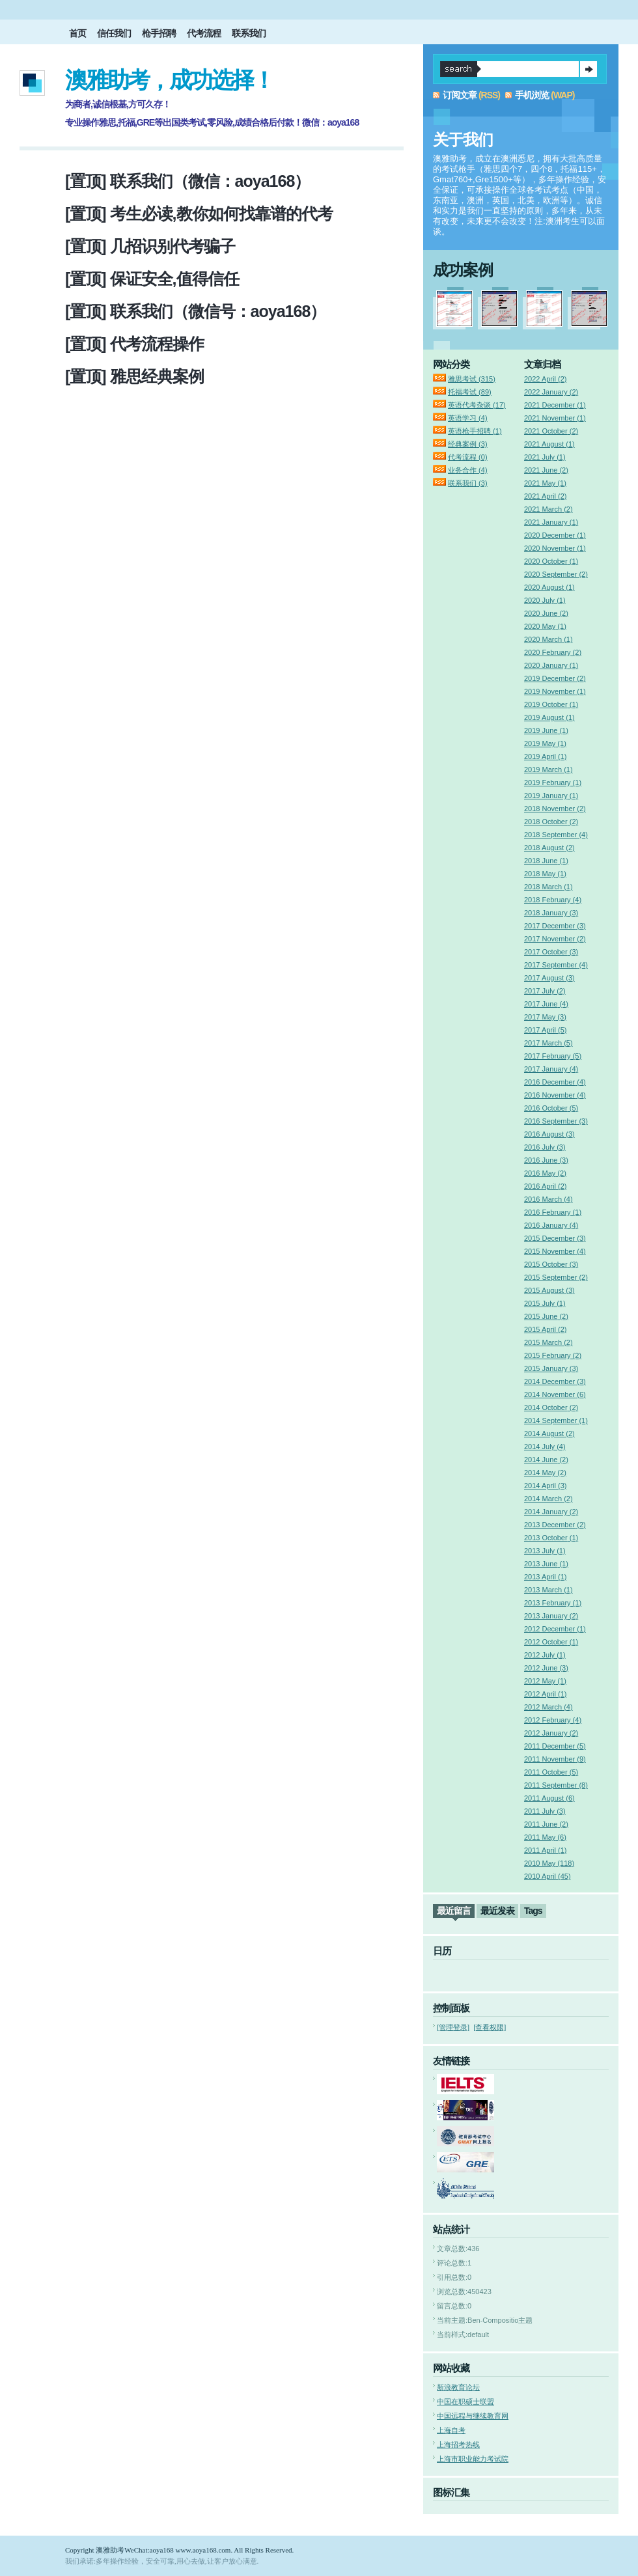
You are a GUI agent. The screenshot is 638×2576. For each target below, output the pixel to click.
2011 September (556, 1785)
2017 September (556, 965)
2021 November (555, 418)
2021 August (549, 444)
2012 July (545, 1655)
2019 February (552, 782)
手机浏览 (532, 95)
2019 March (548, 769)
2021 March (548, 509)
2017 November (555, 939)
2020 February (552, 652)
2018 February (552, 900)
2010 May (549, 1863)
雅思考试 (471, 379)
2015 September (556, 1277)
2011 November (555, 1759)
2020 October (551, 561)
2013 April (545, 1577)
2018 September (556, 834)
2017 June (546, 1004)
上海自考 (451, 2430)
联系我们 (249, 33)
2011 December (555, 1746)
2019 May (545, 743)
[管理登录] (453, 2027)
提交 (588, 69)
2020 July (545, 600)
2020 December (555, 535)
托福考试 (470, 392)
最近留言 (454, 1910)
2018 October (551, 821)
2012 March (548, 1707)
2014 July (545, 1446)
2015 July (545, 1303)
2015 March (548, 1342)
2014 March (548, 1499)
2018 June (546, 861)
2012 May (545, 1681)
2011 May (545, 1837)
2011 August (549, 1798)
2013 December (555, 1525)
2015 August (549, 1290)
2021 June (546, 470)
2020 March (548, 639)
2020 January (551, 665)
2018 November (555, 808)
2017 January (551, 1069)
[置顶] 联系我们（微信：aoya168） (187, 181)
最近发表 (497, 1910)
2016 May (545, 1173)
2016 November (555, 1095)
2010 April (547, 1876)
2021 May (545, 483)
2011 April (545, 1850)
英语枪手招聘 (475, 431)
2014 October (551, 1407)
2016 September (556, 1121)
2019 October (551, 704)
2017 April (545, 1030)
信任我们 (114, 33)
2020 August (549, 587)
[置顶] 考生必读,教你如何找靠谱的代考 (199, 213)
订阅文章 (460, 95)
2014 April (545, 1485)
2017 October (551, 952)
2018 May (545, 874)
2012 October (551, 1642)
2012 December (555, 1629)
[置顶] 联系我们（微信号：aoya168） (195, 311)
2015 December (555, 1238)
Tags (533, 1910)
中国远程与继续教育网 (472, 2416)
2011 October (551, 1772)
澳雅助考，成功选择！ (169, 79)
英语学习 (468, 418)
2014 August (549, 1433)
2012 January (551, 1733)
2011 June (546, 1824)
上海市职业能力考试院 (472, 2459)
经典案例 (468, 444)
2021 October (551, 431)
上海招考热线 (458, 2444)
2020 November (555, 548)
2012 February (552, 1720)
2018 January (551, 913)
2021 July (545, 457)
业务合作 (468, 470)
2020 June (546, 613)
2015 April (545, 1329)
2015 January (551, 1368)
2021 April (545, 496)
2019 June (546, 730)
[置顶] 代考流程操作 (134, 344)
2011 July (545, 1811)
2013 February (552, 1603)
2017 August (549, 978)
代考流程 (204, 33)
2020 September (556, 574)
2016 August (549, 1134)
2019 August (549, 717)
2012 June (546, 1668)
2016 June (546, 1160)
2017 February (552, 1056)
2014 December (555, 1381)
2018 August (549, 848)
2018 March (548, 887)
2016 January (551, 1225)
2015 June (546, 1316)
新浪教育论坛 (458, 2387)
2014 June (546, 1459)
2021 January (551, 522)
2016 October (551, 1108)
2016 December (555, 1082)
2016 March (548, 1199)
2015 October (551, 1264)
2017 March (548, 1043)
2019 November (555, 691)
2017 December (555, 926)
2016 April (545, 1186)
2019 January (551, 795)
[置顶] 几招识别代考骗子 (150, 246)
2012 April (545, 1694)
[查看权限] (489, 2027)
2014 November (555, 1394)
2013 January (551, 1616)
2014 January (551, 1512)
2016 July (545, 1147)
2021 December (555, 405)
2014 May (545, 1472)
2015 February (552, 1355)
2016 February (552, 1212)
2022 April (545, 379)
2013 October (551, 1538)
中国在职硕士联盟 (465, 2401)
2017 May (545, 1017)
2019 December (555, 678)
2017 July (545, 991)
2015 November (555, 1251)
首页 (77, 33)
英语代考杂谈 (477, 405)
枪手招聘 (159, 33)
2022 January (551, 392)
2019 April (545, 756)
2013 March (548, 1590)
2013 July (545, 1551)
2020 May (545, 626)
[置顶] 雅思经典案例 (134, 376)
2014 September (556, 1420)
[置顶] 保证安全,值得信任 (152, 279)
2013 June (546, 1564)
